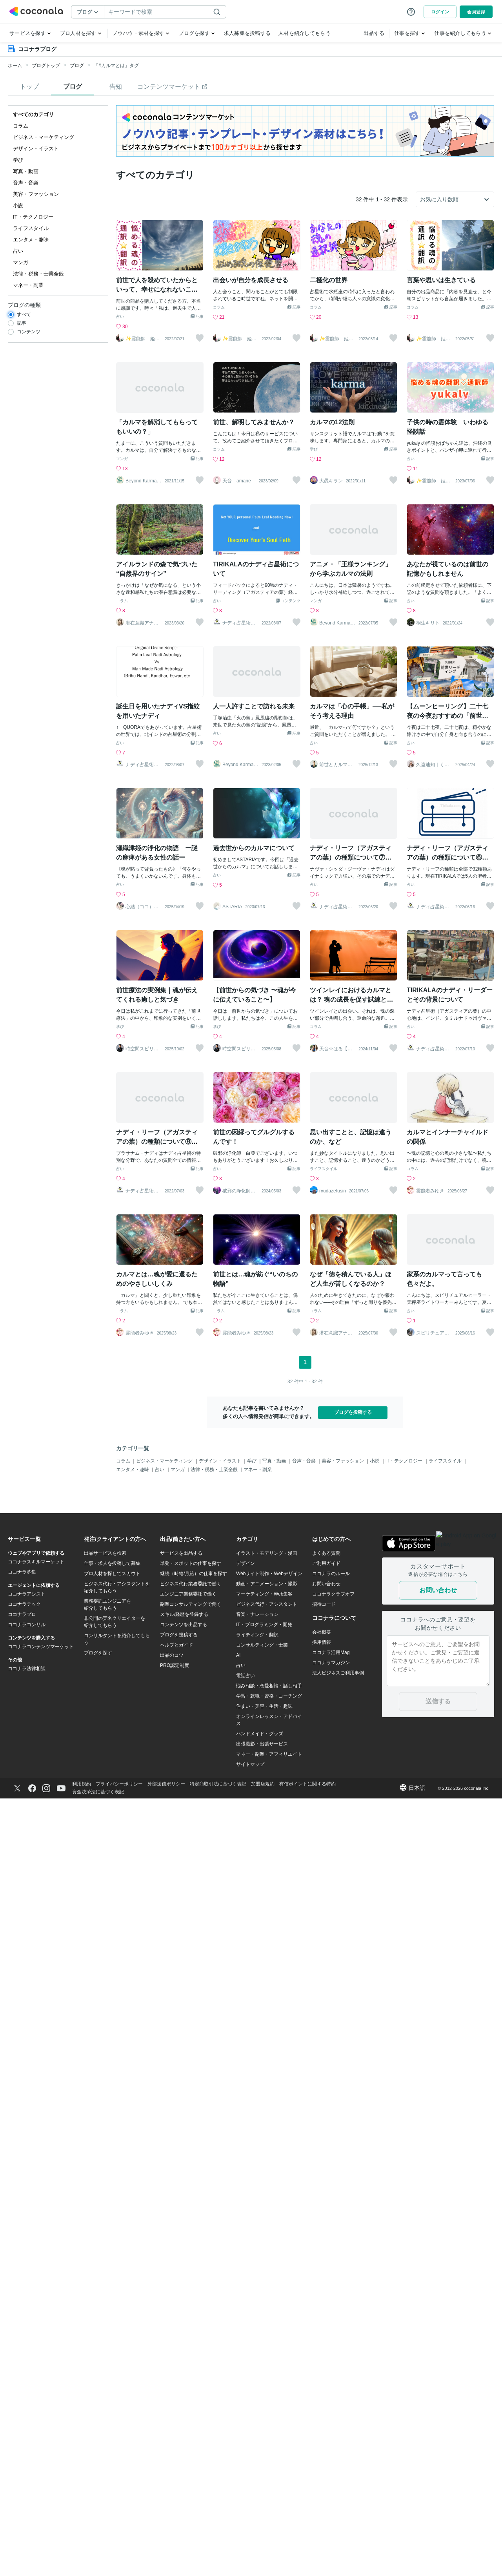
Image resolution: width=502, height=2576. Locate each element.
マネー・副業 (258, 1469)
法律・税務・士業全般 (215, 1469)
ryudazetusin (332, 1191)
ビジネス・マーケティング (165, 1461)
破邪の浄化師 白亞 (238, 1191)
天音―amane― (239, 480)
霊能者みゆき (430, 1191)
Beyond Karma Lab (143, 480)
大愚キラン (331, 480)
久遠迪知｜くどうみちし (432, 764)
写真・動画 (274, 1461)
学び (314, 449)
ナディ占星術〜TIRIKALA (240, 623)
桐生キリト (428, 623)
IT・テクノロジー (405, 1461)
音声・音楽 (304, 1461)
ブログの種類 (24, 305)
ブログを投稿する (353, 1412)
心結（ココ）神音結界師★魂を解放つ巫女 (142, 906)
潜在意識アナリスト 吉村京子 (142, 623)
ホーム (15, 65)
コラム (219, 307)
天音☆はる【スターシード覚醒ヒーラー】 (335, 1048)
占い (120, 317)
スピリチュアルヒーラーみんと (432, 1333)
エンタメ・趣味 (133, 1469)
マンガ (122, 459)
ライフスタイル (323, 1169)
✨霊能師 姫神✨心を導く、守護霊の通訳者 (143, 338)
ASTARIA (232, 906)
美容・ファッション (343, 1461)
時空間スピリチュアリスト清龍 (142, 1048)
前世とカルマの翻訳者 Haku (335, 764)
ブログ (77, 65)
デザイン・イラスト (220, 1461)
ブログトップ (46, 65)
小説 (375, 1461)
